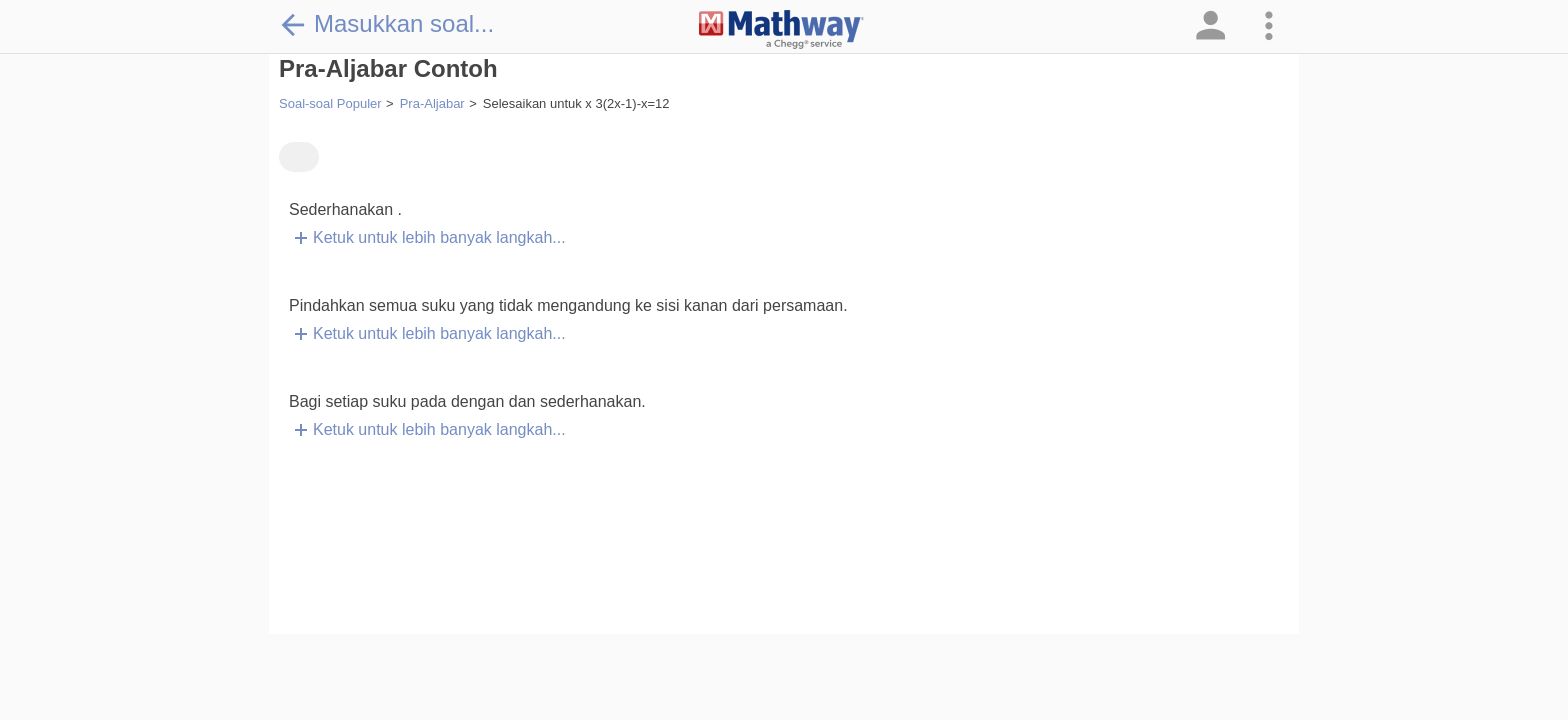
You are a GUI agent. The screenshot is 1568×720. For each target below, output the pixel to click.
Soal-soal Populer (330, 103)
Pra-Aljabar (432, 103)
